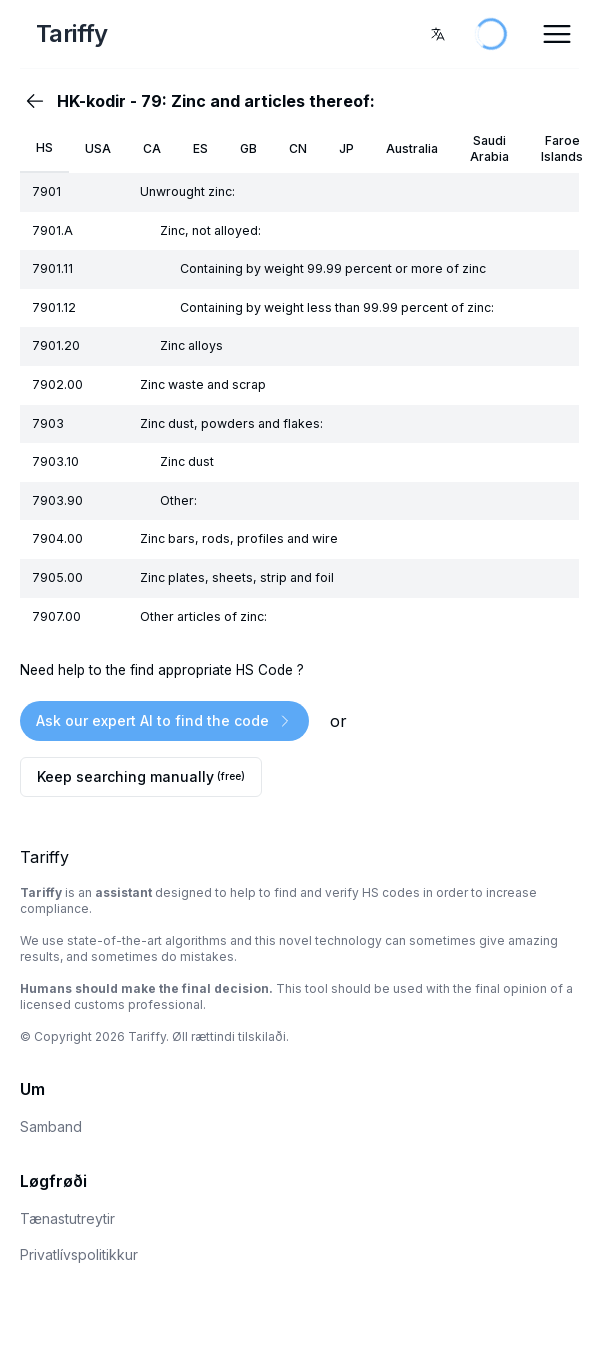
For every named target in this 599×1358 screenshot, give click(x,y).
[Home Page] (116, 34)
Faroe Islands (562, 148)
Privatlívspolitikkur (79, 1254)
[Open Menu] (557, 34)
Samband (51, 1126)
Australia (412, 148)
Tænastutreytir (67, 1218)
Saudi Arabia (489, 148)
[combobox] (438, 34)
